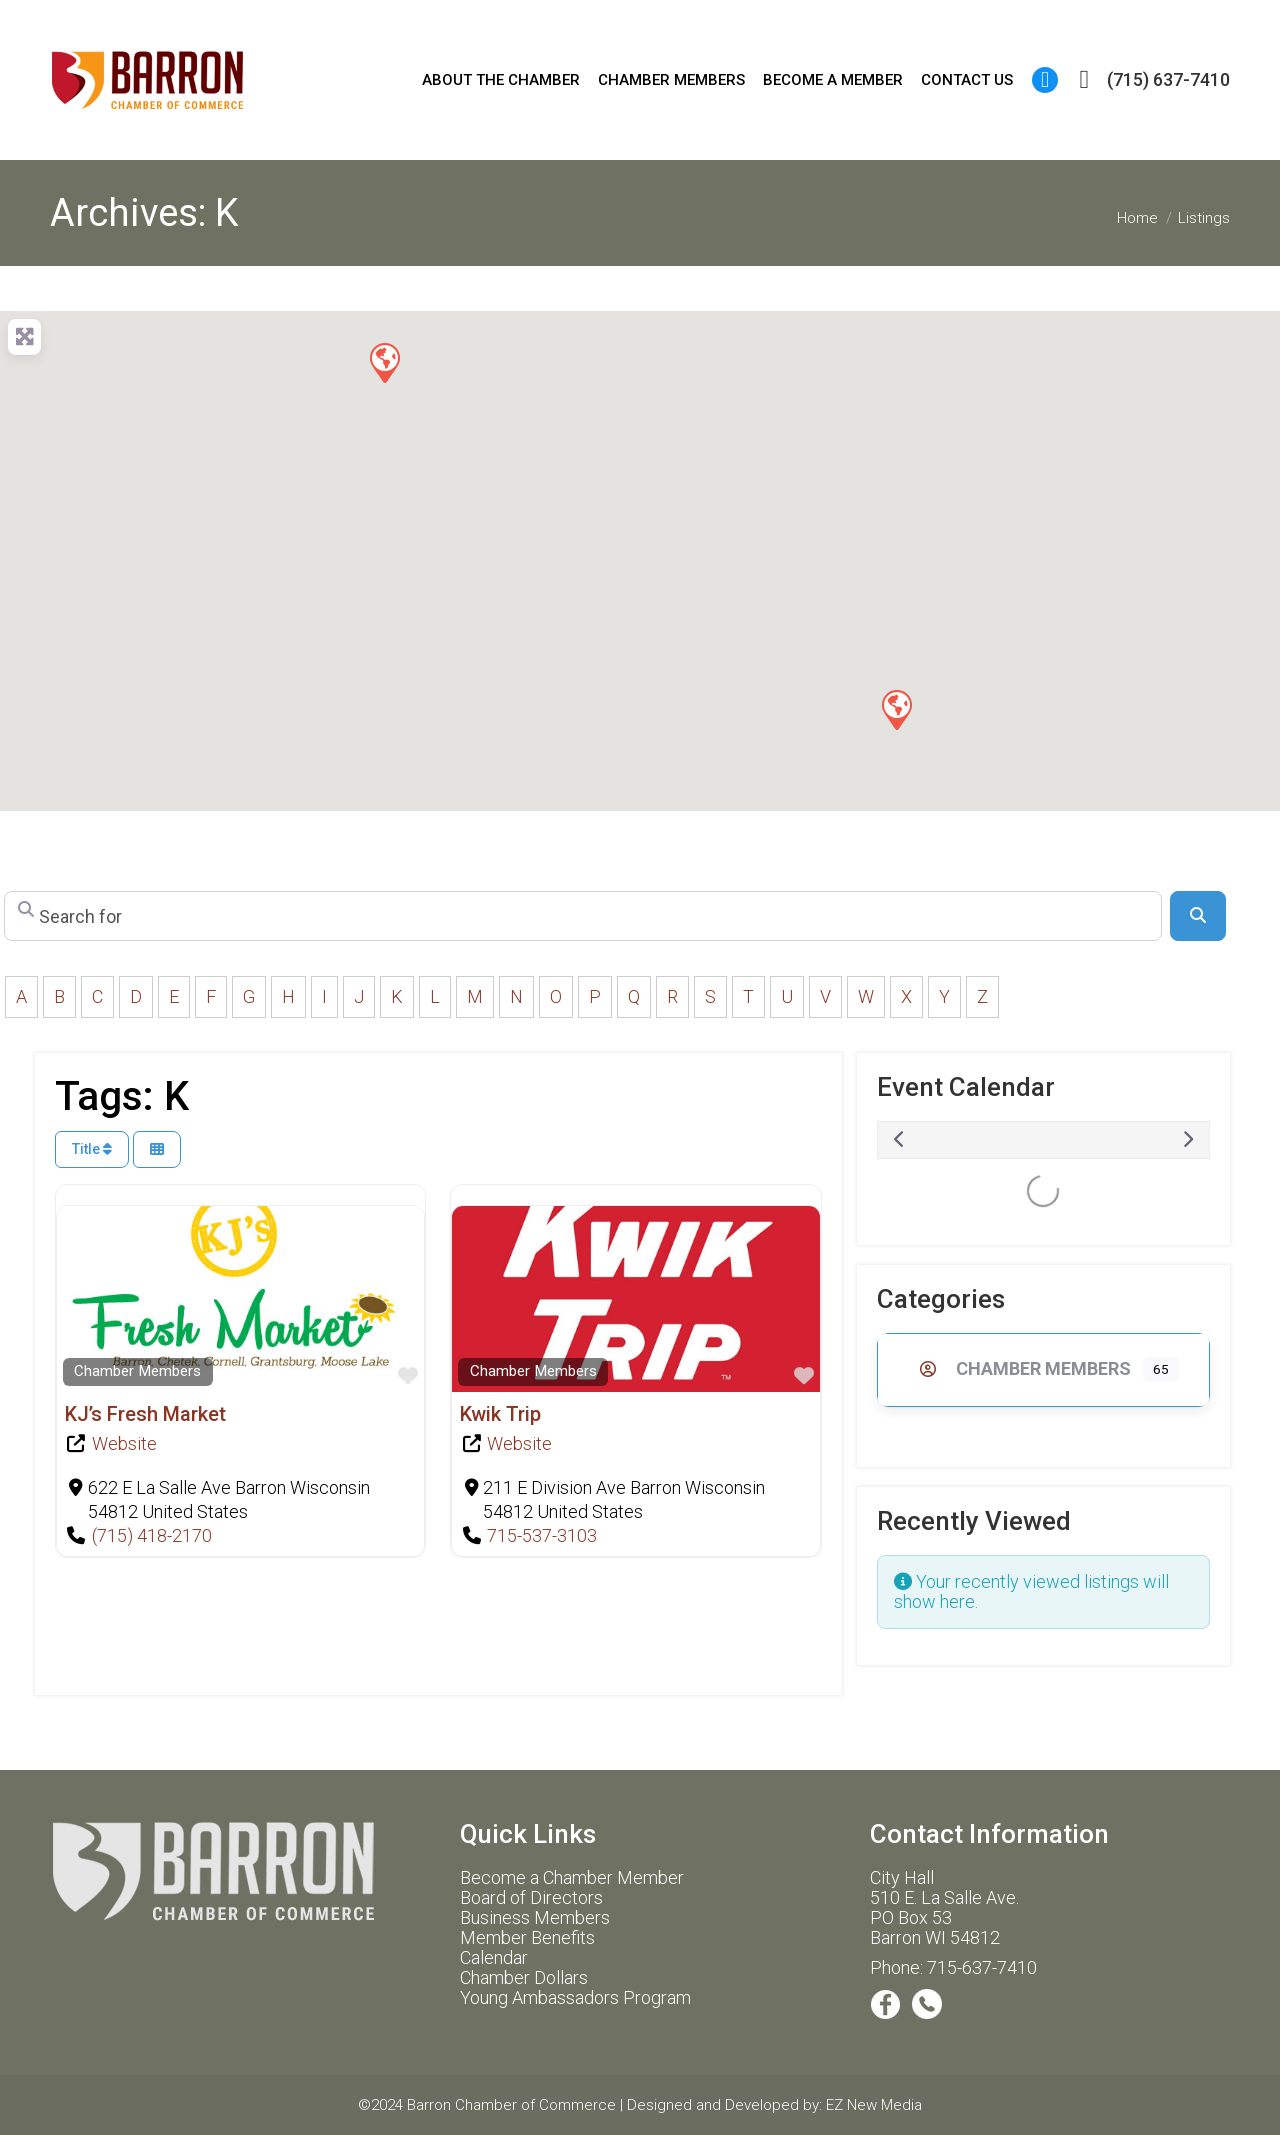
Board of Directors (531, 1897)
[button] (896, 709)
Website (124, 1443)
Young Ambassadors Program (575, 1997)
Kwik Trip (500, 1414)
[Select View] (157, 1149)
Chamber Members (137, 1371)
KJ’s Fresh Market (145, 1414)
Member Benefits (527, 1937)
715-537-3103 (542, 1535)
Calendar (494, 1957)
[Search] (1198, 916)
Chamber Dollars (524, 1977)
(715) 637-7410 (1149, 80)
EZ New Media (874, 2105)
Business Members (535, 1917)
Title (92, 1149)
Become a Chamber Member (572, 1877)
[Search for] (583, 916)
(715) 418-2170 (152, 1535)
